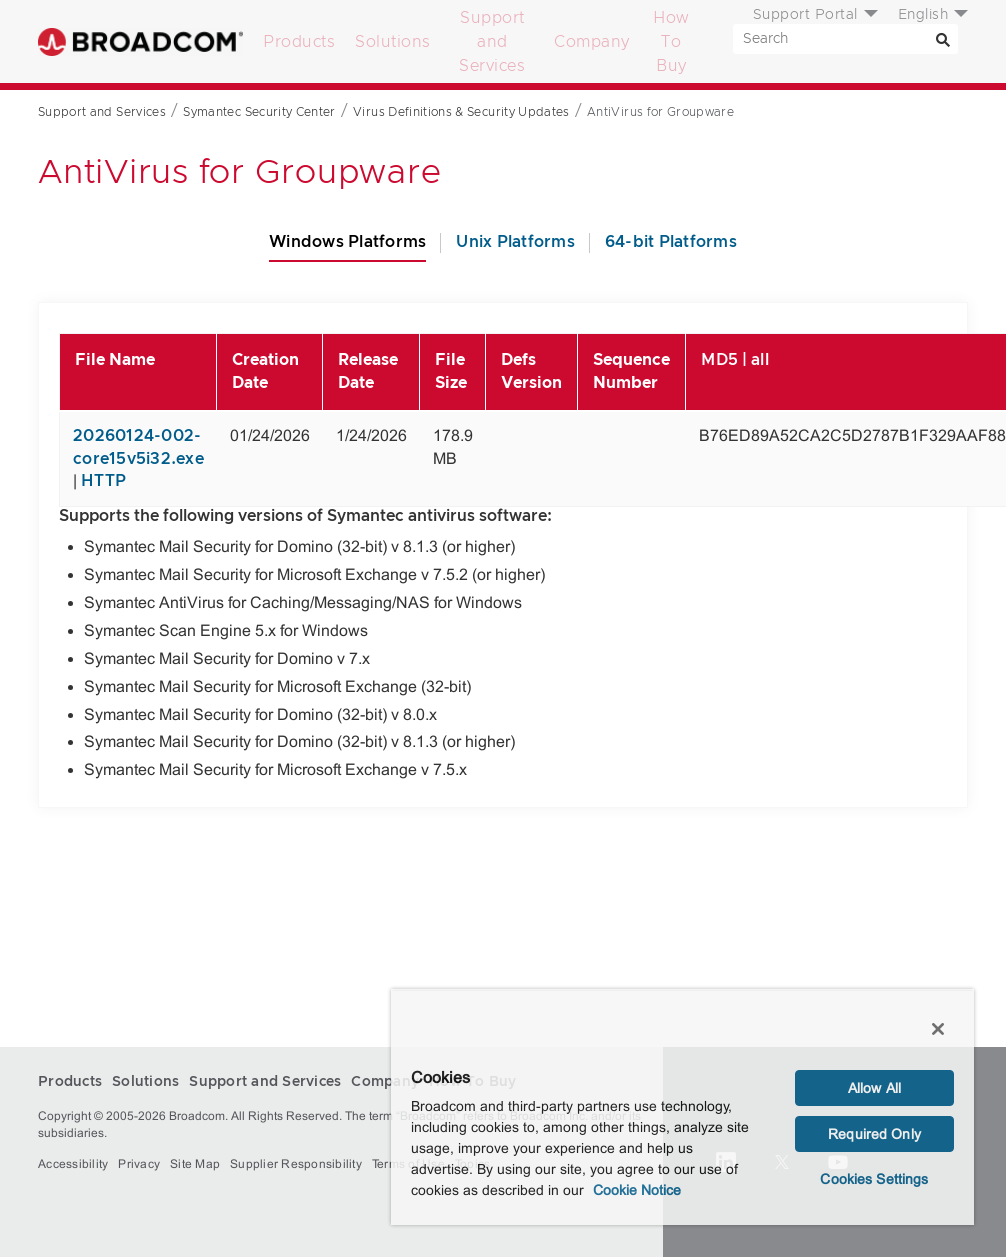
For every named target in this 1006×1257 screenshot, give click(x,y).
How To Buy (671, 42)
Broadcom (140, 41)
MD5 (719, 360)
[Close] (938, 1029)
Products (299, 42)
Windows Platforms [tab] (347, 242)
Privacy (139, 1164)
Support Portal (805, 15)
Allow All (874, 1088)
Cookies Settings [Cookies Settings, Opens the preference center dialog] (874, 1179)
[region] (682, 1107)
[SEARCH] (845, 39)
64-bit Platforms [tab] (671, 242)
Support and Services (492, 42)
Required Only (874, 1134)
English (923, 15)
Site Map (195, 1164)
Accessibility (73, 1164)
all (760, 360)
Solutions (393, 42)
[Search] (943, 39)
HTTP (103, 481)
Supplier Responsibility (296, 1164)
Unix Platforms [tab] (515, 242)
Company (592, 42)
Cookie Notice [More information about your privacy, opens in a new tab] (637, 1190)
